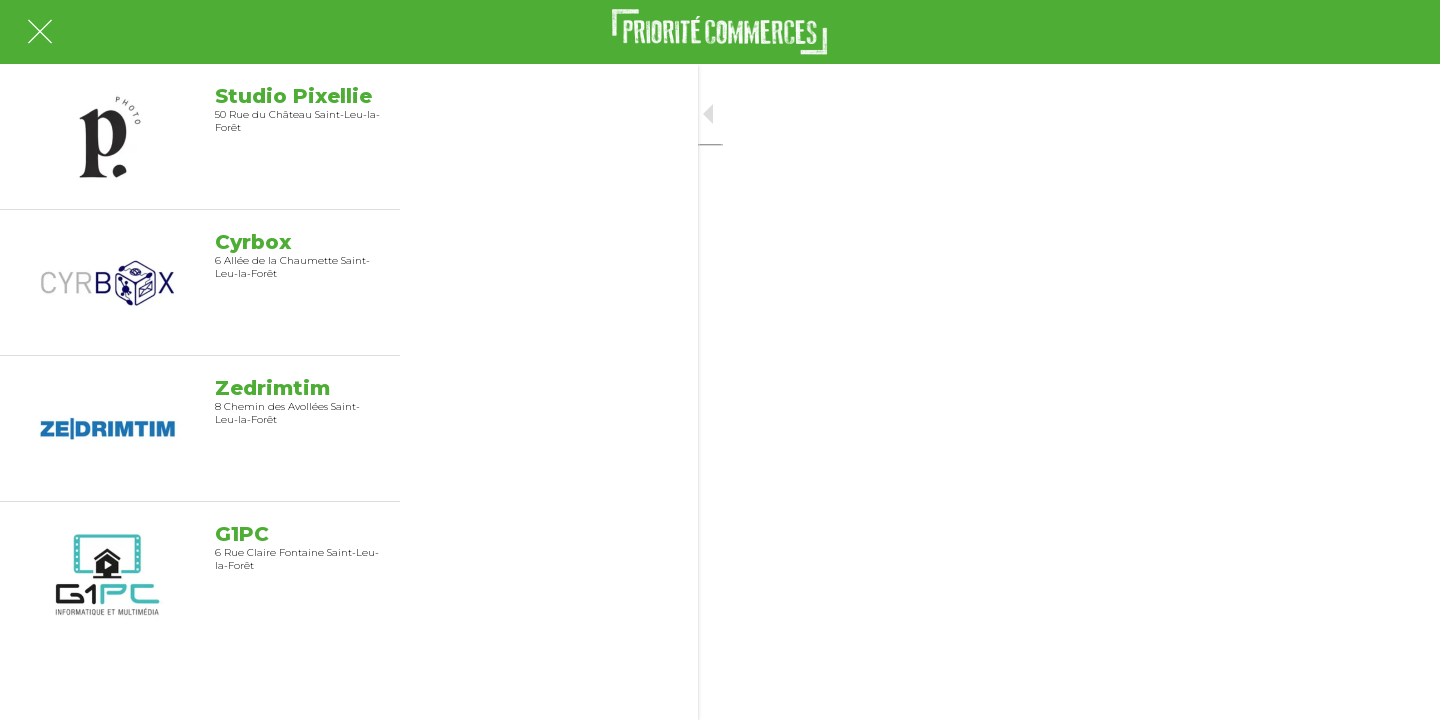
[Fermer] (40, 32)
